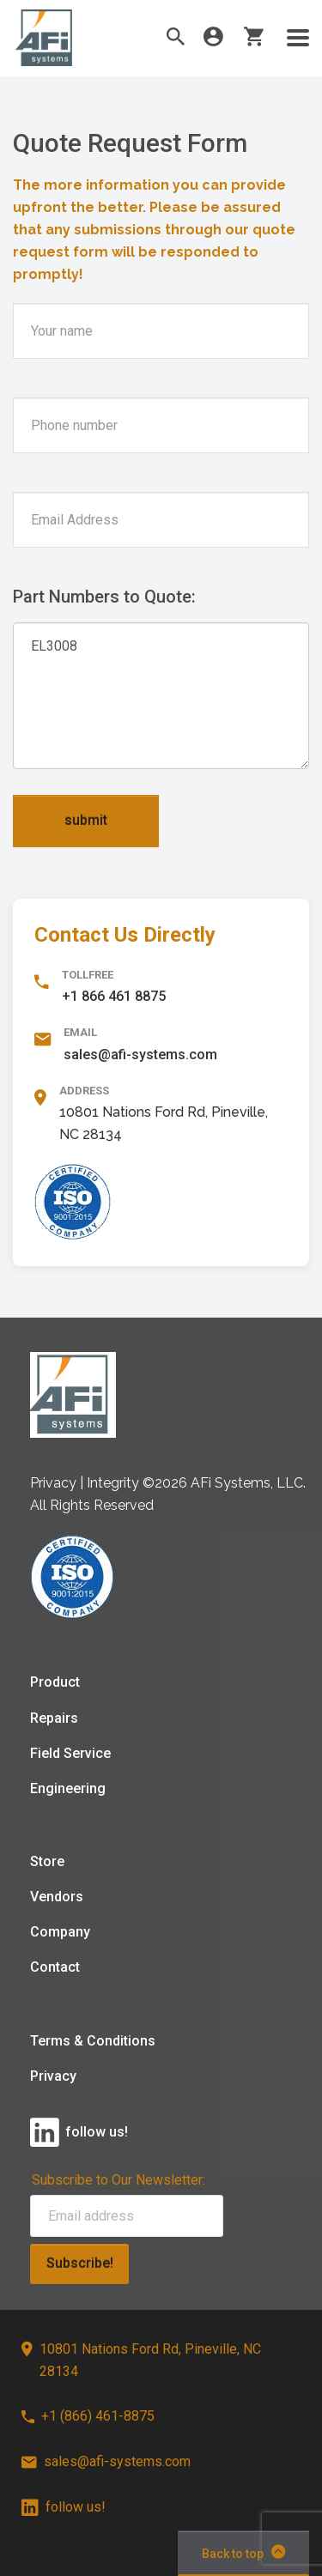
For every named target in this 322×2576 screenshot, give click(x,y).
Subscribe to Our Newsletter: (118, 2180)
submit (85, 820)
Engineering (68, 1788)
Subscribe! (79, 2263)
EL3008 (161, 695)
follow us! (63, 2507)
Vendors (56, 1896)
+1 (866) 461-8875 (88, 2416)
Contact (55, 1967)
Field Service (70, 1753)
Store (47, 1861)
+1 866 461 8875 (114, 996)
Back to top (243, 2552)
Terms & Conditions (92, 2041)
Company (60, 1932)
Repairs (54, 1718)
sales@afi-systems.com (140, 1054)
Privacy (53, 2076)
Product (55, 1682)
